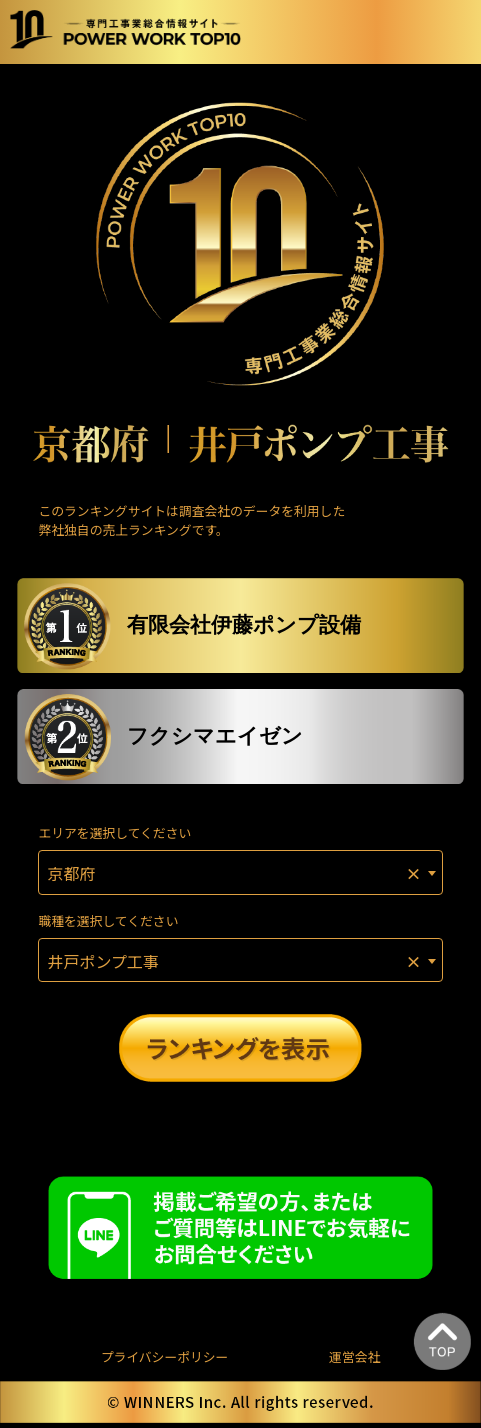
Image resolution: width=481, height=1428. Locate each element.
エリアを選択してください (114, 832)
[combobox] (240, 872)
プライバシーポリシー (165, 1356)
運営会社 (354, 1356)
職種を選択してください (108, 920)
